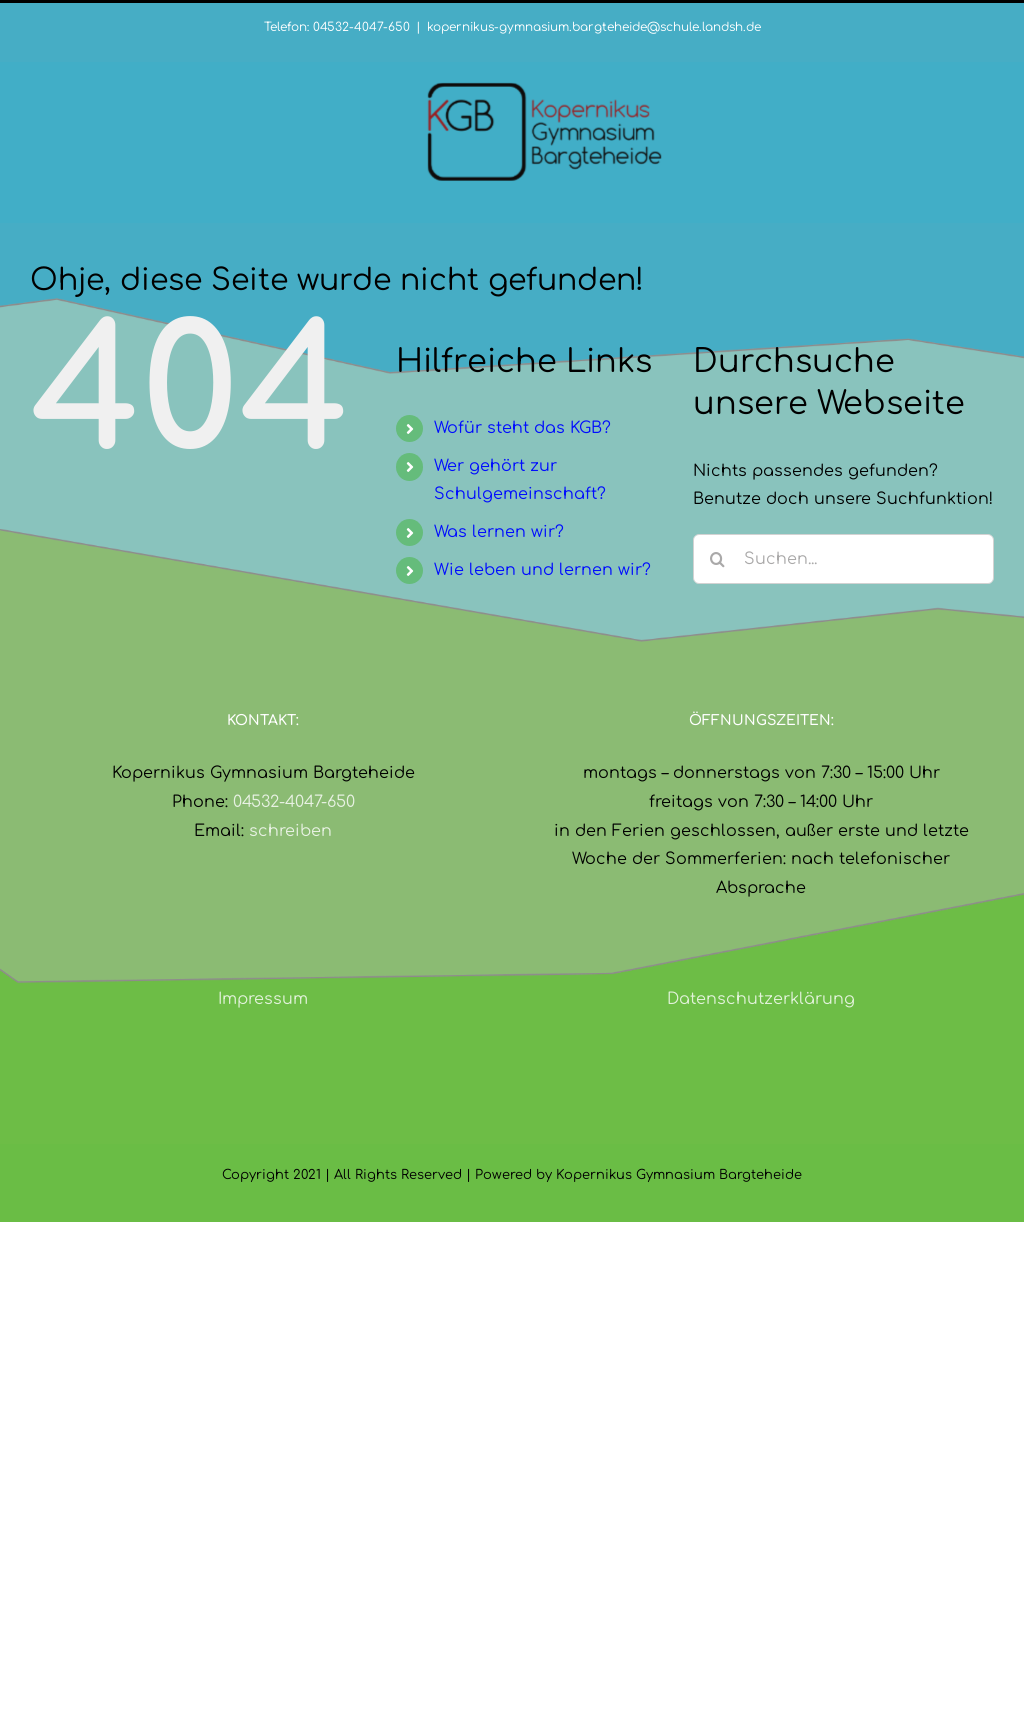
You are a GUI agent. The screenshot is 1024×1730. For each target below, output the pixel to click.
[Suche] (718, 559)
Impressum (263, 999)
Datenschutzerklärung (761, 999)
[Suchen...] (843, 559)
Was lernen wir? (499, 532)
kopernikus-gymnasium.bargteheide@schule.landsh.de (594, 27)
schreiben (290, 831)
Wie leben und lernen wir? (542, 570)
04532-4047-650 (294, 802)
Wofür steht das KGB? (522, 428)
